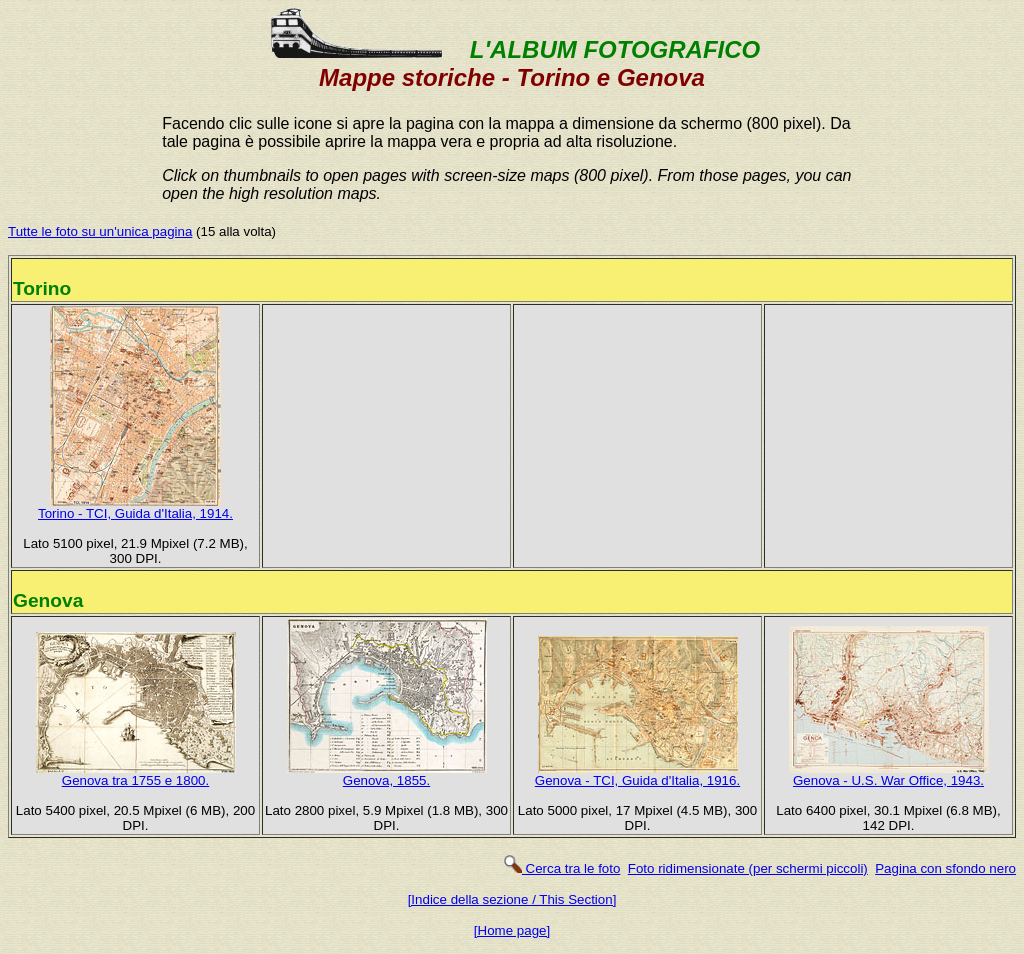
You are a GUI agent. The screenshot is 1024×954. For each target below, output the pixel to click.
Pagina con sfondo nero (945, 868)
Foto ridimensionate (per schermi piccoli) (748, 868)
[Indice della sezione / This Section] (512, 899)
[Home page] (512, 930)
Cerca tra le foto (561, 868)
